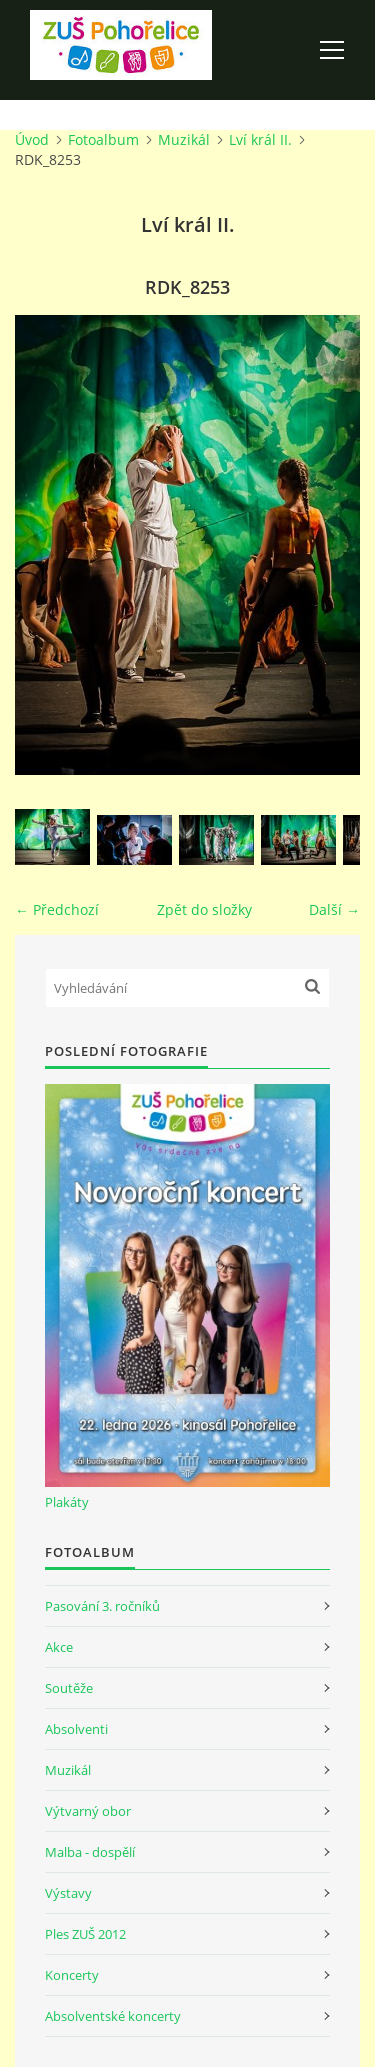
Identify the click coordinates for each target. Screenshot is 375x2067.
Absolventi (76, 1729)
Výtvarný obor (88, 1811)
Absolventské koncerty (113, 2016)
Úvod (32, 139)
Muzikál (184, 139)
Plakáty (67, 1502)
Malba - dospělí (90, 1852)
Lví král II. (260, 139)
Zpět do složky (204, 909)
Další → (334, 909)
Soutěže (69, 1688)
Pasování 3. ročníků (102, 1606)
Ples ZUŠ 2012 (85, 1934)
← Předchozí (57, 909)
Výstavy (68, 1893)
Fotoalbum (103, 139)
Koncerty (72, 1975)
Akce (59, 1647)
